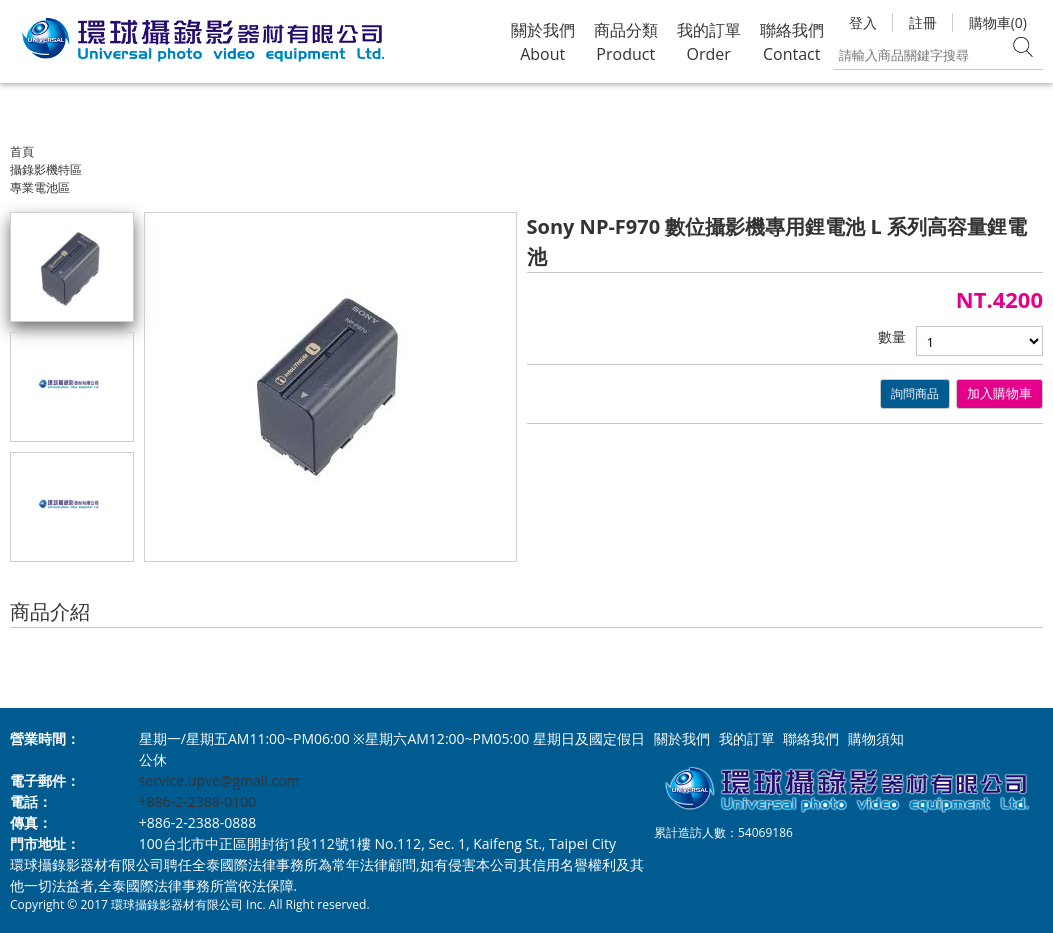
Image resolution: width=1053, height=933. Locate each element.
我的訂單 (747, 738)
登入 (863, 22)
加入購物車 (999, 393)
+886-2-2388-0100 (198, 801)
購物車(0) (998, 22)
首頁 (22, 151)
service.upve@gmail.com (219, 780)
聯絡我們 (811, 738)
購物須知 (876, 738)
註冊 (923, 22)
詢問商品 (915, 393)
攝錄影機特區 (46, 169)
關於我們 (682, 738)
